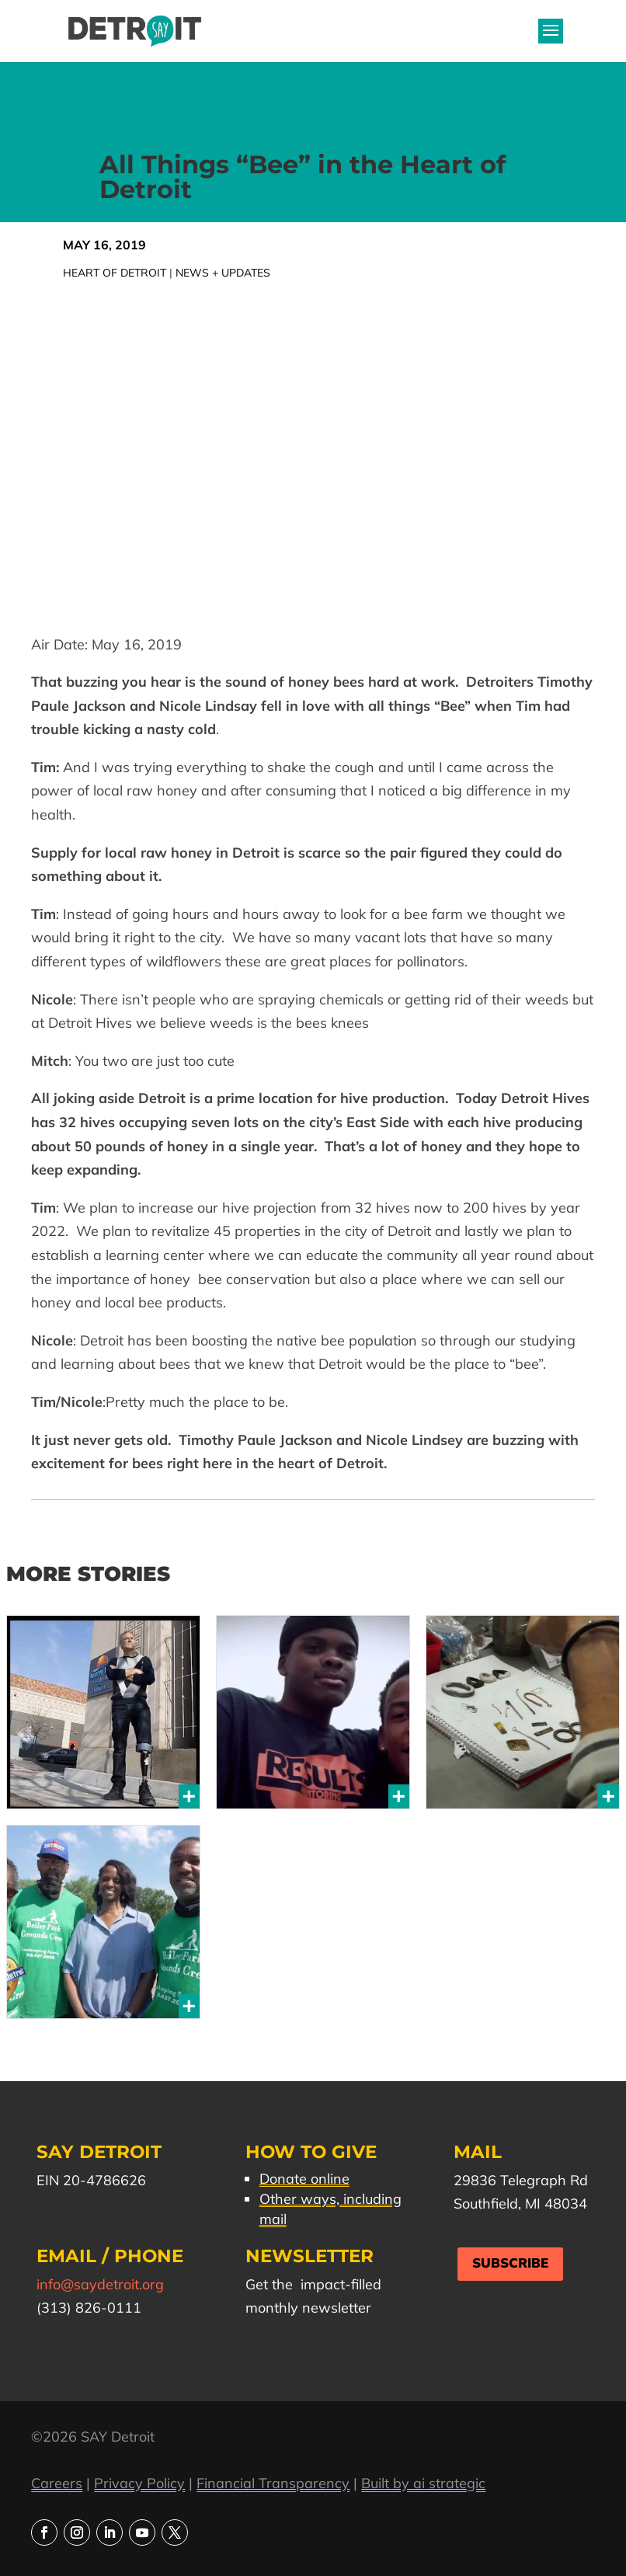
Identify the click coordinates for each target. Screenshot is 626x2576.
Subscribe (510, 2263)
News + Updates (223, 273)
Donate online (304, 2179)
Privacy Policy (139, 2483)
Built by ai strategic (423, 2483)
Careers (56, 2483)
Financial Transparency (273, 2483)
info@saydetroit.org (100, 2284)
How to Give (311, 2152)
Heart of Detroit (114, 273)
